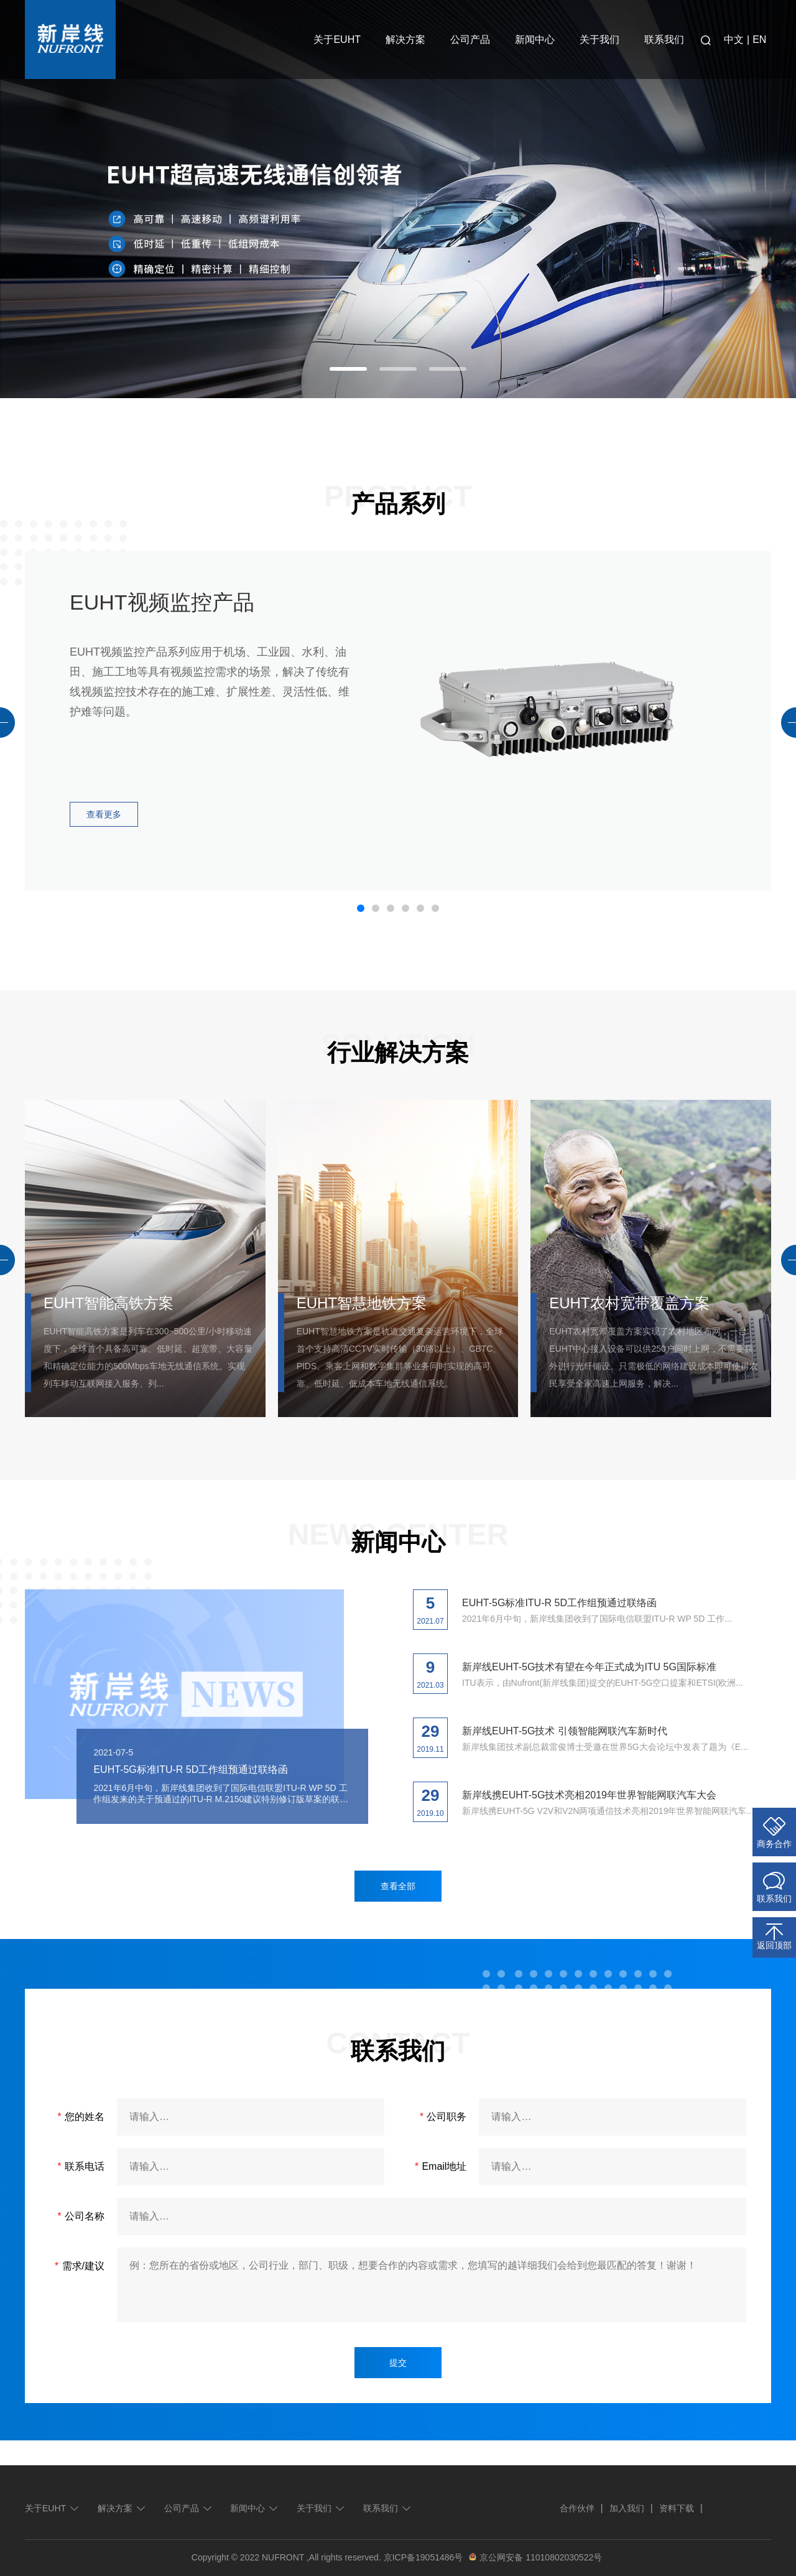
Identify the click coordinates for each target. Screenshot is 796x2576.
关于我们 (599, 39)
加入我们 (626, 2508)
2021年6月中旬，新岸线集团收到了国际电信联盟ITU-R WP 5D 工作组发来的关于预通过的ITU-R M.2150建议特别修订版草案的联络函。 (220, 1794)
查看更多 (103, 814)
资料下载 (676, 2508)
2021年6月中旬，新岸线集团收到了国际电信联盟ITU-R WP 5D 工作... (597, 1619)
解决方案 (405, 39)
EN (759, 39)
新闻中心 (535, 39)
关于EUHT (337, 39)
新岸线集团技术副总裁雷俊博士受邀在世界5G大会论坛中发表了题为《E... (605, 1747)
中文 (734, 39)
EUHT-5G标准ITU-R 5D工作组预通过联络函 (190, 1769)
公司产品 (470, 39)
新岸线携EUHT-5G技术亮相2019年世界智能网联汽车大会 (589, 1795)
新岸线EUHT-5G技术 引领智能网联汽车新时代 (564, 1731)
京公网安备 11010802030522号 (533, 2557)
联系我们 (664, 39)
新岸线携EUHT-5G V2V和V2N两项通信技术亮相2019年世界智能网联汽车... (608, 1811)
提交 (398, 2363)
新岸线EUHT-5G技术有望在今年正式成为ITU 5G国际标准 (589, 1667)
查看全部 (398, 1886)
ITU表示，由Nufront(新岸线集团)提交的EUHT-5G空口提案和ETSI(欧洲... (602, 1683)
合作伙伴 (577, 2508)
